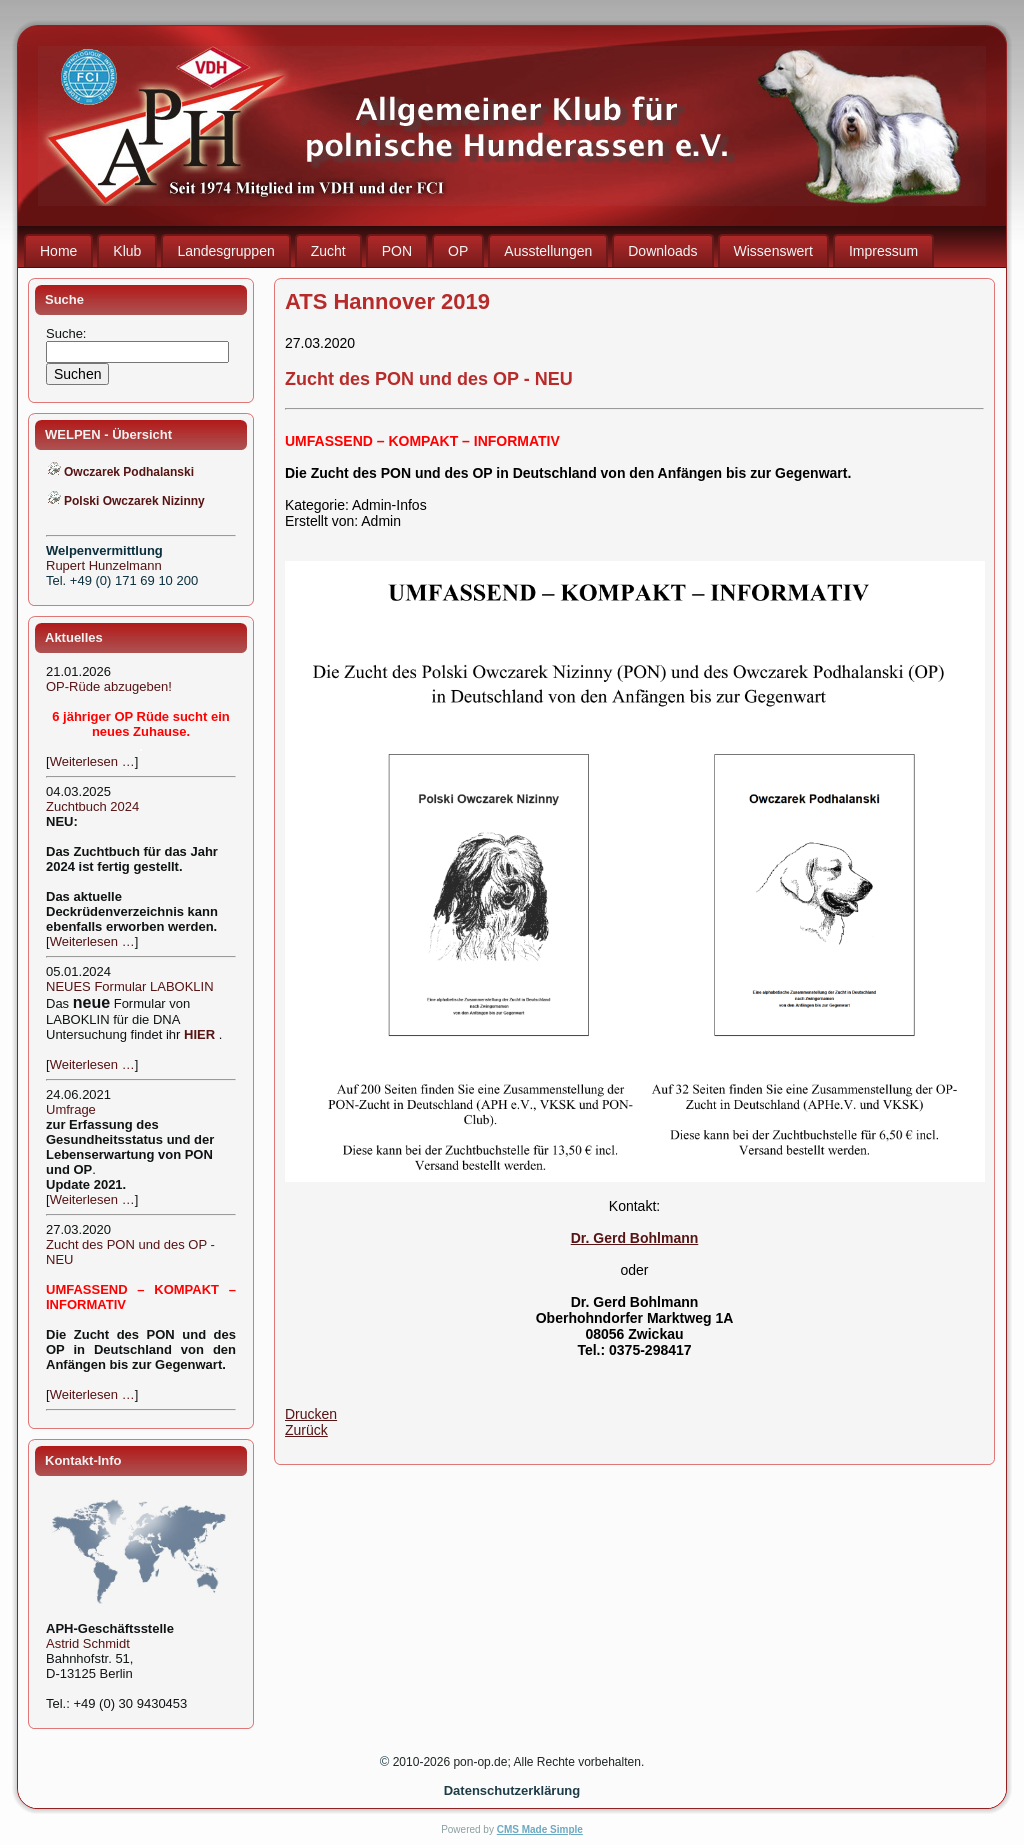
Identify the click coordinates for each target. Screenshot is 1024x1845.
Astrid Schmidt (88, 1643)
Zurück (306, 1430)
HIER (199, 1034)
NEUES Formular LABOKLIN (130, 986)
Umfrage (71, 1109)
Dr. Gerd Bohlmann (635, 1238)
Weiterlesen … (92, 761)
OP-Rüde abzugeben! (109, 686)
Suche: (68, 333)
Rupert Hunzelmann (104, 565)
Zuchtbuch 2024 (92, 806)
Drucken (311, 1414)
